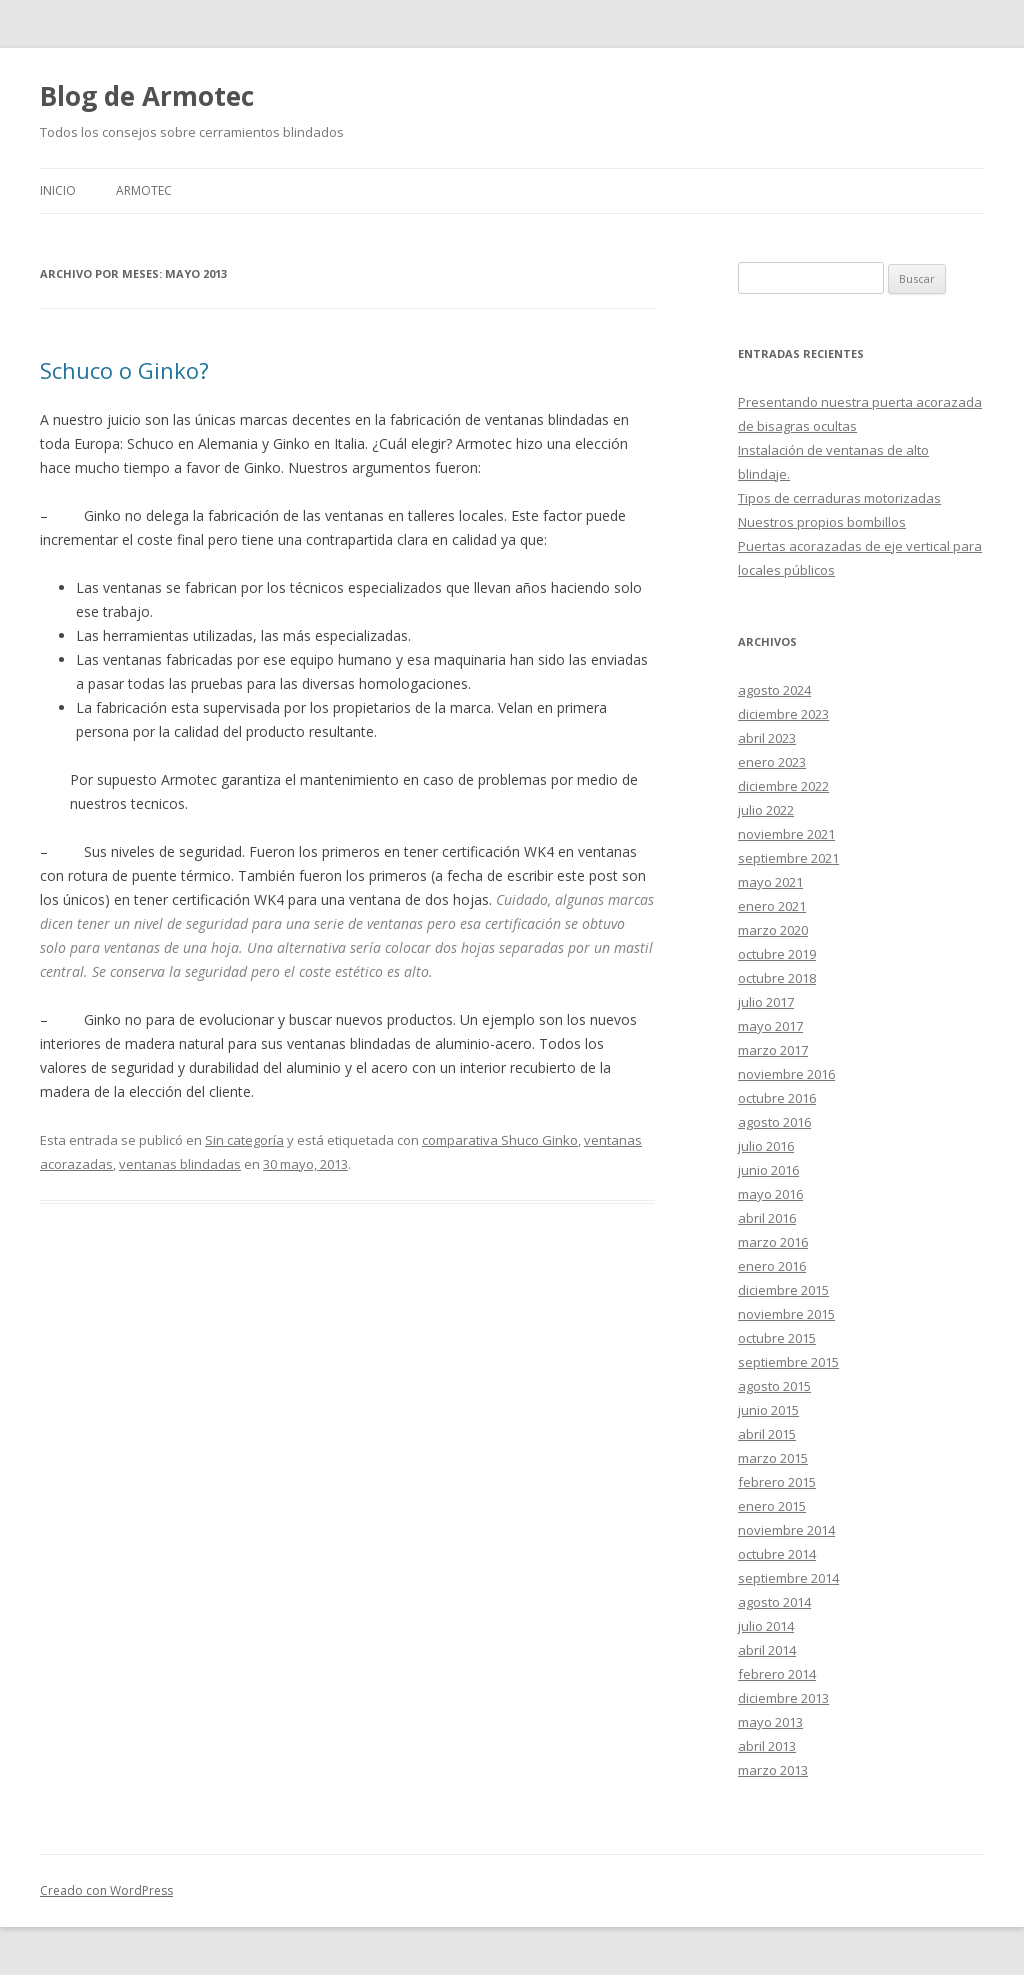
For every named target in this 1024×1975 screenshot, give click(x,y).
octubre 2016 (777, 1098)
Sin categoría (244, 1140)
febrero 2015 (777, 1482)
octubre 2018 (777, 978)
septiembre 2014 (788, 1578)
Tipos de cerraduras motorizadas (839, 498)
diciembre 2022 (783, 786)
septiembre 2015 (788, 1362)
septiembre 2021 (788, 858)
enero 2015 (772, 1506)
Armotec (144, 190)
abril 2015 (767, 1434)
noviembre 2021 (786, 834)
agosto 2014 (774, 1602)
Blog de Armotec (147, 96)
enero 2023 (772, 762)
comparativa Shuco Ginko (500, 1140)
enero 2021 (772, 906)
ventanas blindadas (180, 1164)
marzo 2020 (773, 930)
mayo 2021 (770, 882)
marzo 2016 (773, 1242)
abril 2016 (767, 1218)
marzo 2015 (773, 1458)
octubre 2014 (777, 1554)
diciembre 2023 (783, 714)
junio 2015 (768, 1410)
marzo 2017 (773, 1050)
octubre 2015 (777, 1338)
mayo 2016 (770, 1194)
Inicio (58, 190)
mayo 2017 (770, 1026)
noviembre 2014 (786, 1530)
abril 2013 (767, 1746)
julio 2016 (766, 1146)
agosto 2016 (774, 1122)
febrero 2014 (777, 1674)
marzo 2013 (773, 1770)
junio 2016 (768, 1170)
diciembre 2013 (783, 1698)
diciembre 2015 (783, 1290)
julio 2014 (766, 1626)
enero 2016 (772, 1266)
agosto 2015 (774, 1386)
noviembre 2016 (786, 1074)
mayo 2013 (770, 1722)
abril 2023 (767, 738)
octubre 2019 (777, 954)
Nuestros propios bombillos (822, 522)
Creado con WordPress (106, 1890)
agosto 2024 (774, 690)
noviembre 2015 (786, 1314)
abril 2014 (767, 1650)
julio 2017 (766, 1002)
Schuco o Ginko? (124, 370)
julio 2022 (766, 810)
